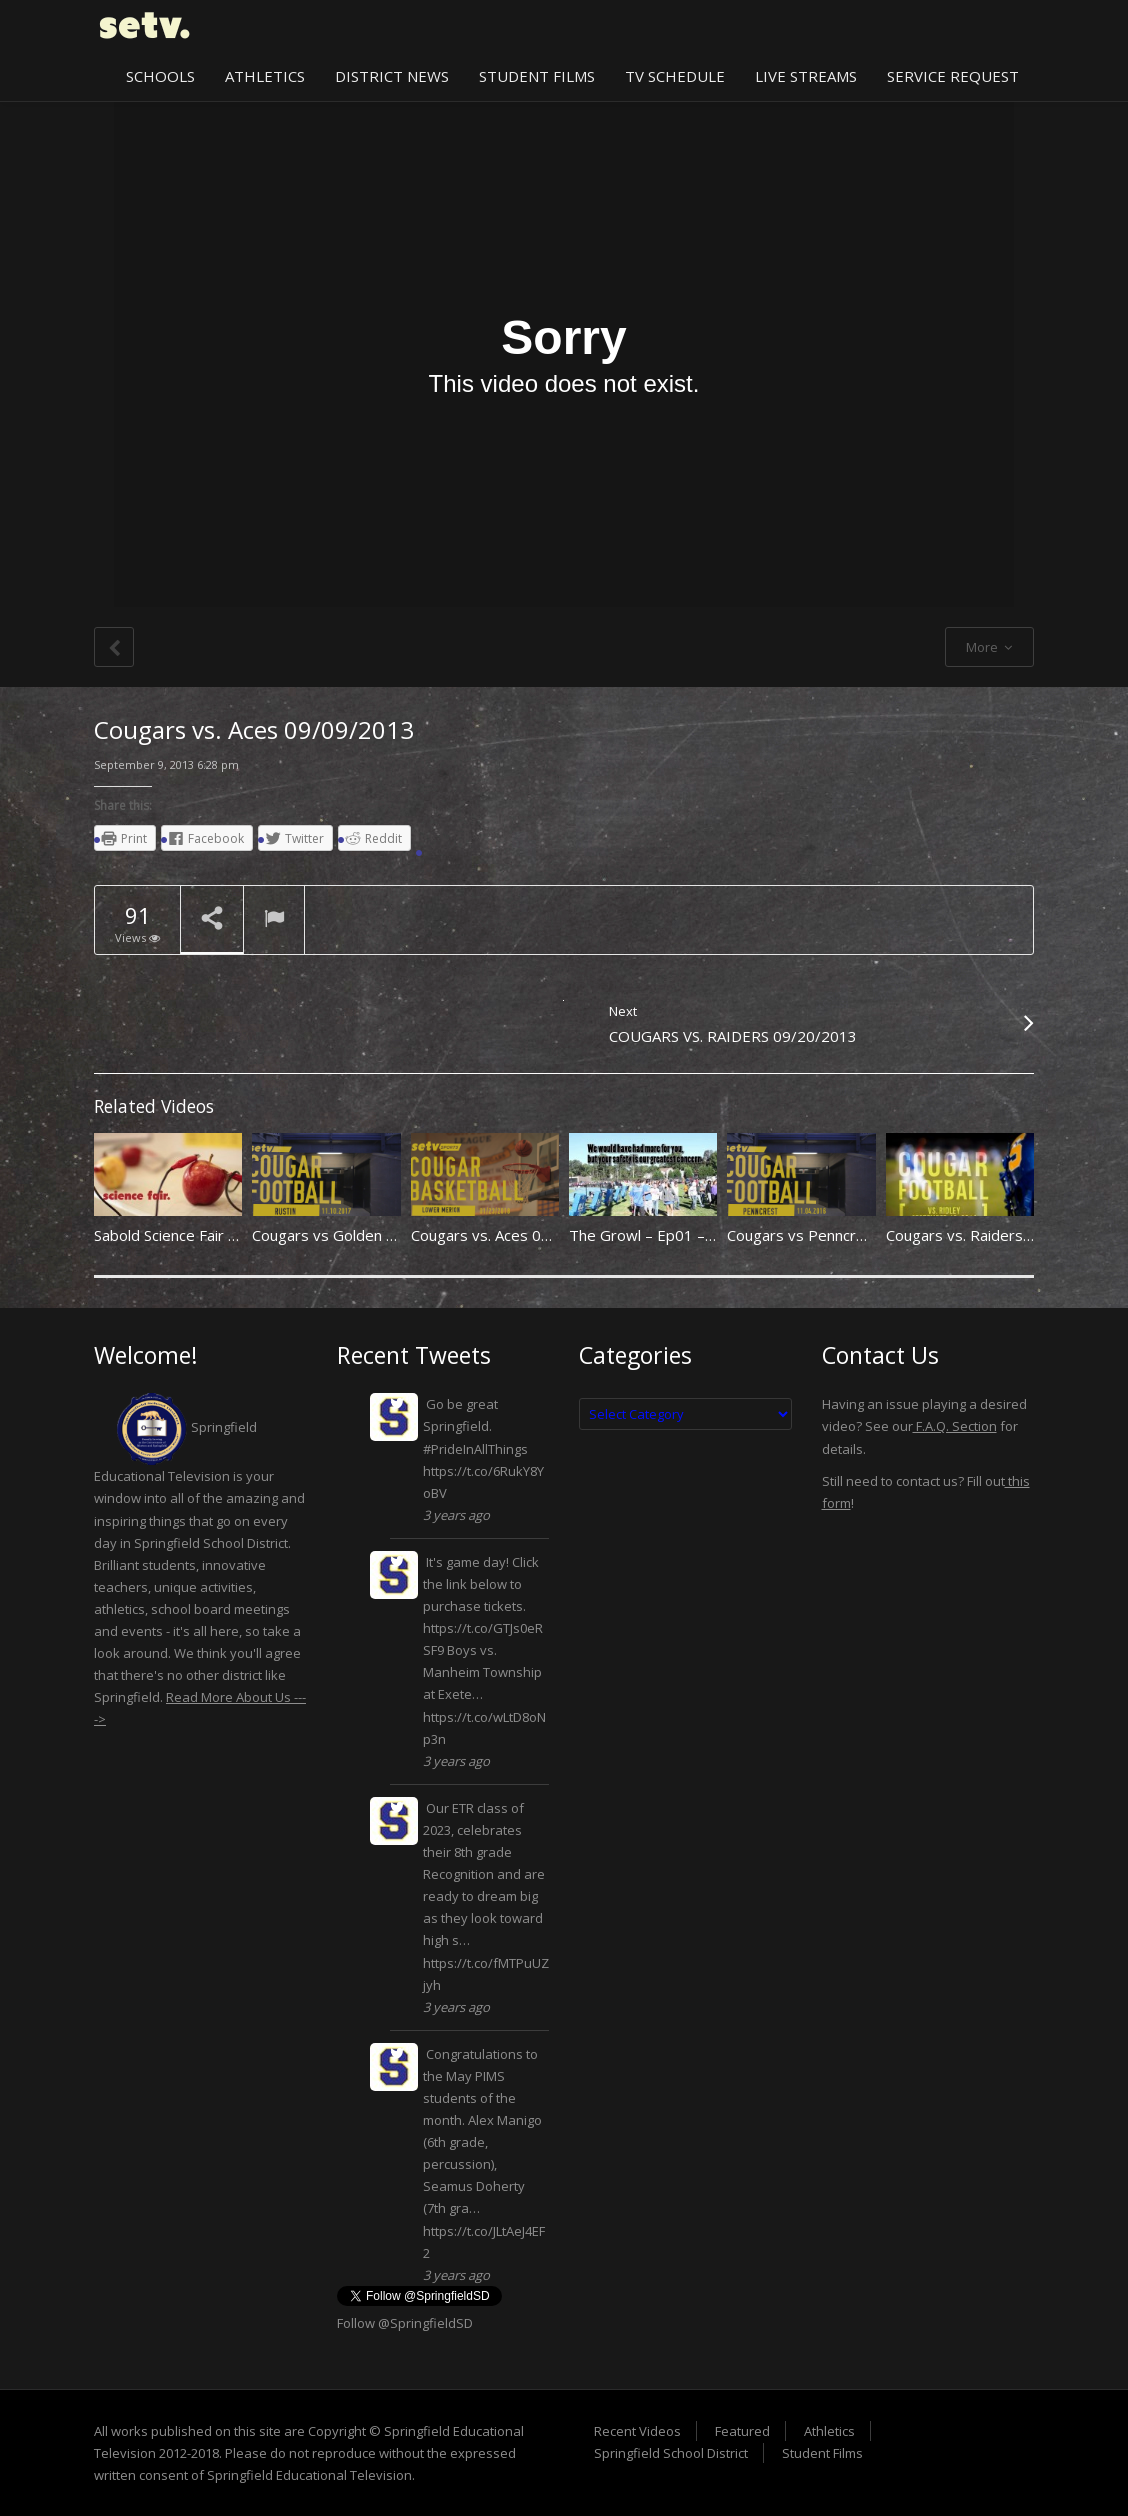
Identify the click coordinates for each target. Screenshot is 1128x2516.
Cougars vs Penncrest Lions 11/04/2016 (867, 1235)
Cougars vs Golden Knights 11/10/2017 (389, 1235)
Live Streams (806, 76)
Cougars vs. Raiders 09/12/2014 (998, 1235)
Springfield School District (671, 2453)
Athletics (265, 76)
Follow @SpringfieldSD (405, 2323)
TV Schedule (675, 76)
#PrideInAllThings (475, 1449)
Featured (742, 2431)
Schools (160, 76)
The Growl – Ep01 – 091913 (666, 1235)
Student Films (537, 76)
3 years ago (456, 1515)
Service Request (953, 76)
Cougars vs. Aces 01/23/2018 (513, 1235)
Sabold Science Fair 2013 (179, 1235)
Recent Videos (637, 2431)
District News (392, 76)
